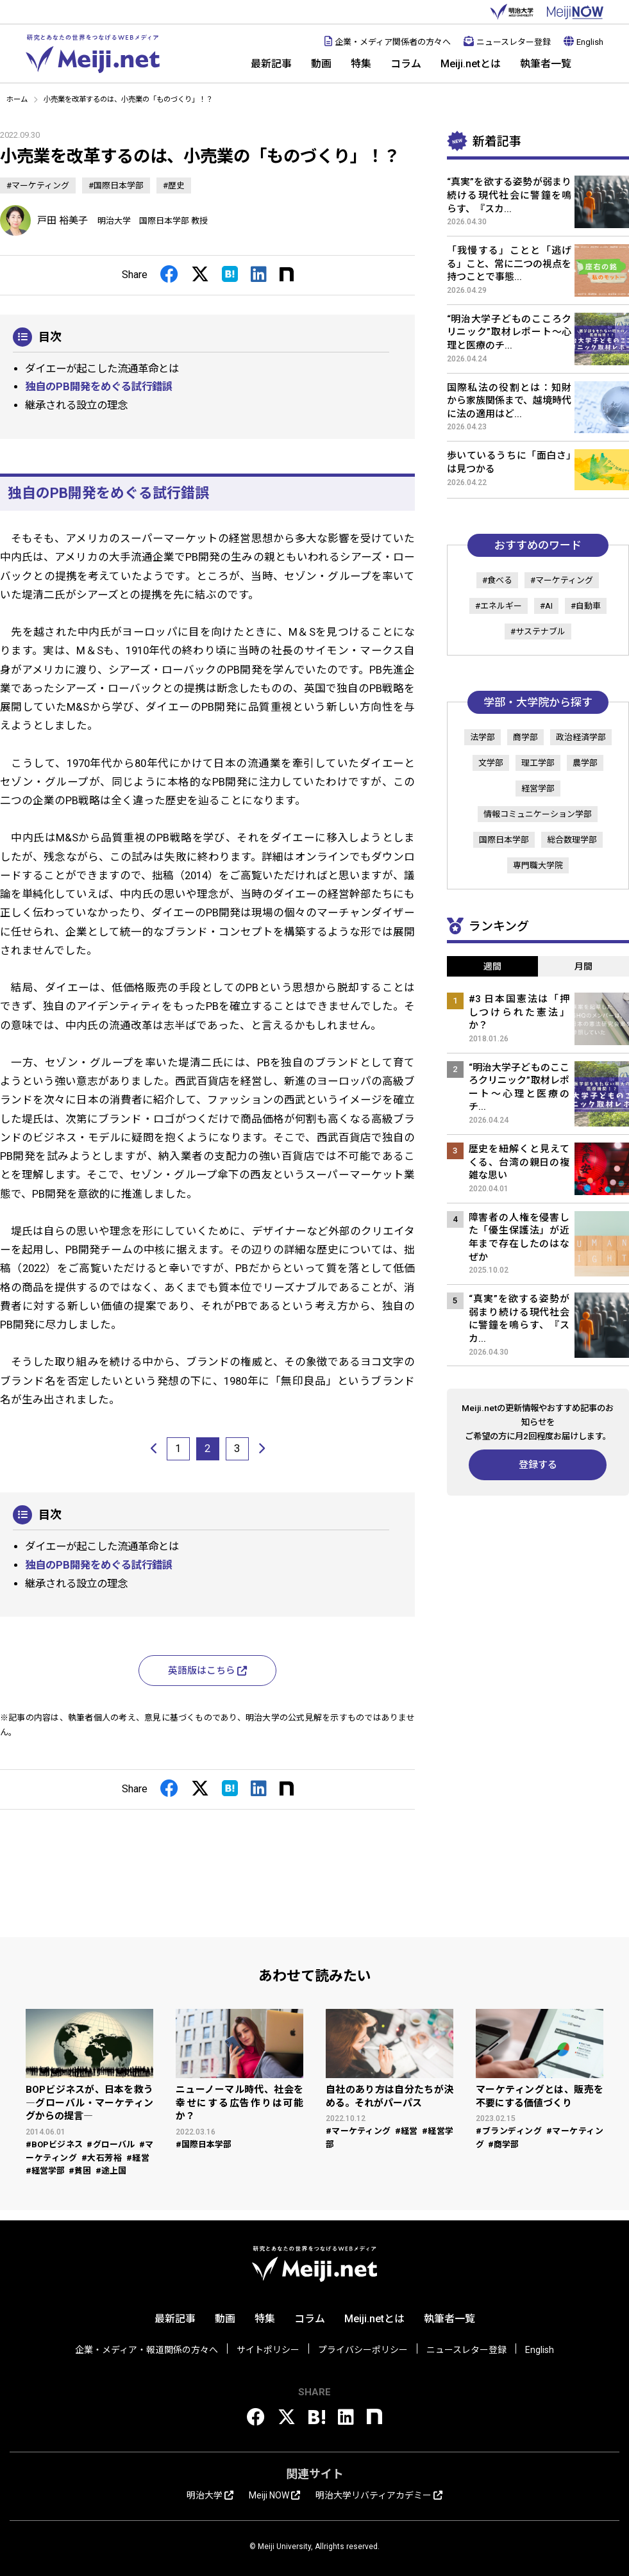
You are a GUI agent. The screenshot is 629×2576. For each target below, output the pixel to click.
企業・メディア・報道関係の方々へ (146, 2350)
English (583, 42)
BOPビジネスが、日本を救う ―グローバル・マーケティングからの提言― (89, 2103)
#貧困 (80, 2171)
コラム (405, 64)
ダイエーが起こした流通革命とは (102, 369)
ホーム (17, 99)
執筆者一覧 (545, 64)
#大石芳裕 (101, 2158)
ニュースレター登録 (507, 42)
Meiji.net (93, 54)
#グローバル (111, 2144)
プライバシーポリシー (363, 2350)
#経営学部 (45, 2171)
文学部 (490, 763)
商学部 (525, 737)
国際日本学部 (504, 840)
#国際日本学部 (116, 185)
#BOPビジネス (54, 2144)
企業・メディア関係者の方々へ (387, 42)
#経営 (137, 2158)
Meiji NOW (274, 2495)
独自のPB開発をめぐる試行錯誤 (98, 387)
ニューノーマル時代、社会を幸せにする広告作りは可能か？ (239, 2103)
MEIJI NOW (574, 12)
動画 (321, 64)
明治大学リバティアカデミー (378, 2495)
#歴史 (174, 185)
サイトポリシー (268, 2350)
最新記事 (271, 64)
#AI (546, 606)
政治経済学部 (581, 737)
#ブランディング (509, 2131)
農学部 (585, 763)
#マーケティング (37, 185)
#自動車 (586, 606)
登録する (538, 1465)
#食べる (497, 580)
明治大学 (511, 12)
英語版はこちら (207, 1670)
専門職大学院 (538, 865)
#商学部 (503, 2144)
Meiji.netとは (470, 64)
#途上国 (111, 2171)
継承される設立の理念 (76, 405)
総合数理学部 (572, 840)
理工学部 (538, 763)
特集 (361, 64)
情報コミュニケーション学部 (537, 814)
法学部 (482, 737)
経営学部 (538, 788)
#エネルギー (498, 606)
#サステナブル (538, 631)
